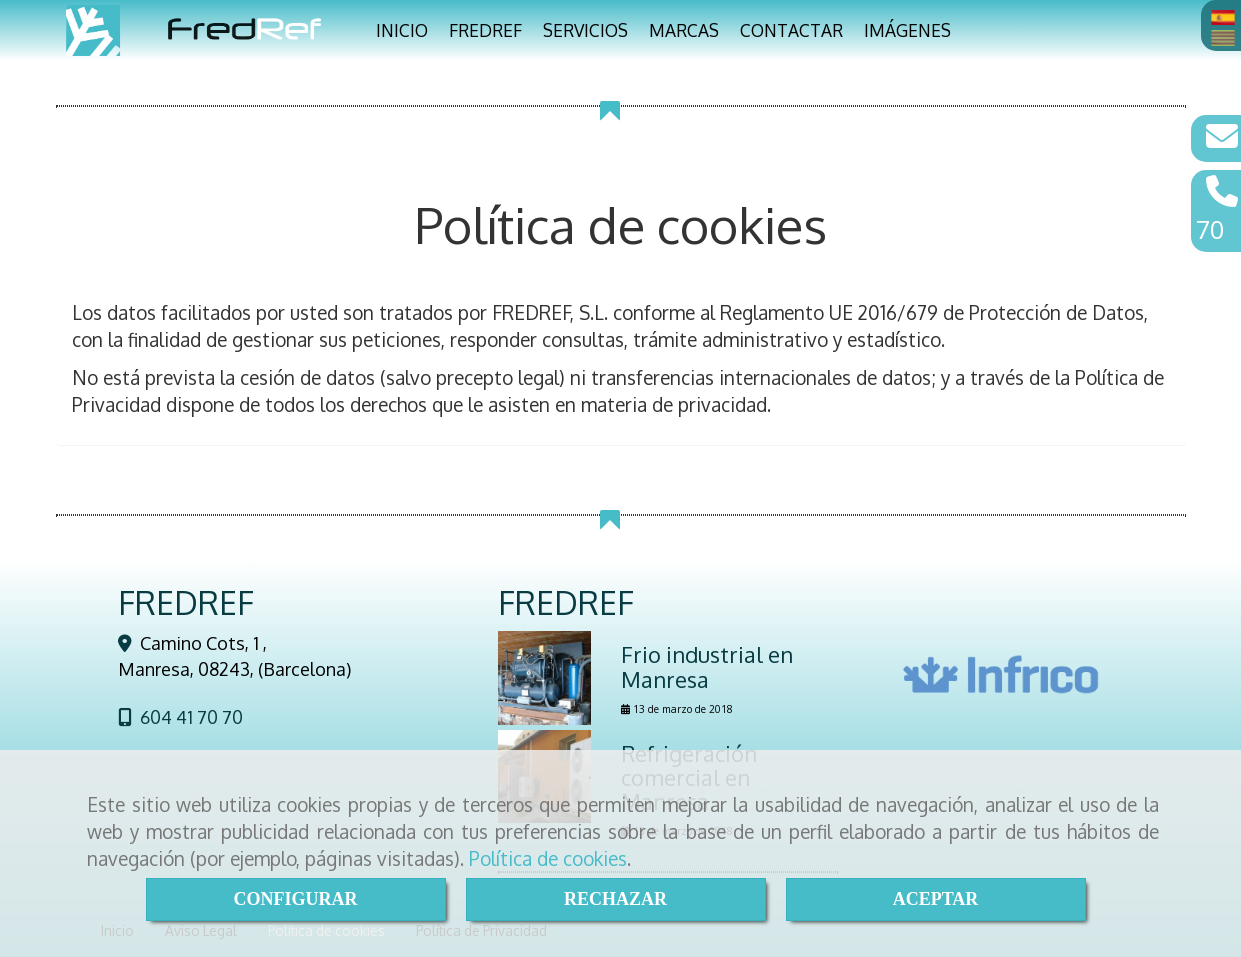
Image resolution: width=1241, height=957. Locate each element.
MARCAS (684, 30)
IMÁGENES (907, 30)
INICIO (402, 30)
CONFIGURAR (296, 899)
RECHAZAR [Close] (615, 899)
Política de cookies (548, 858)
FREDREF (485, 30)
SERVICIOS (585, 30)
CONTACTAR (791, 30)
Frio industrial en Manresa (707, 666)
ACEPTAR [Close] (936, 899)
